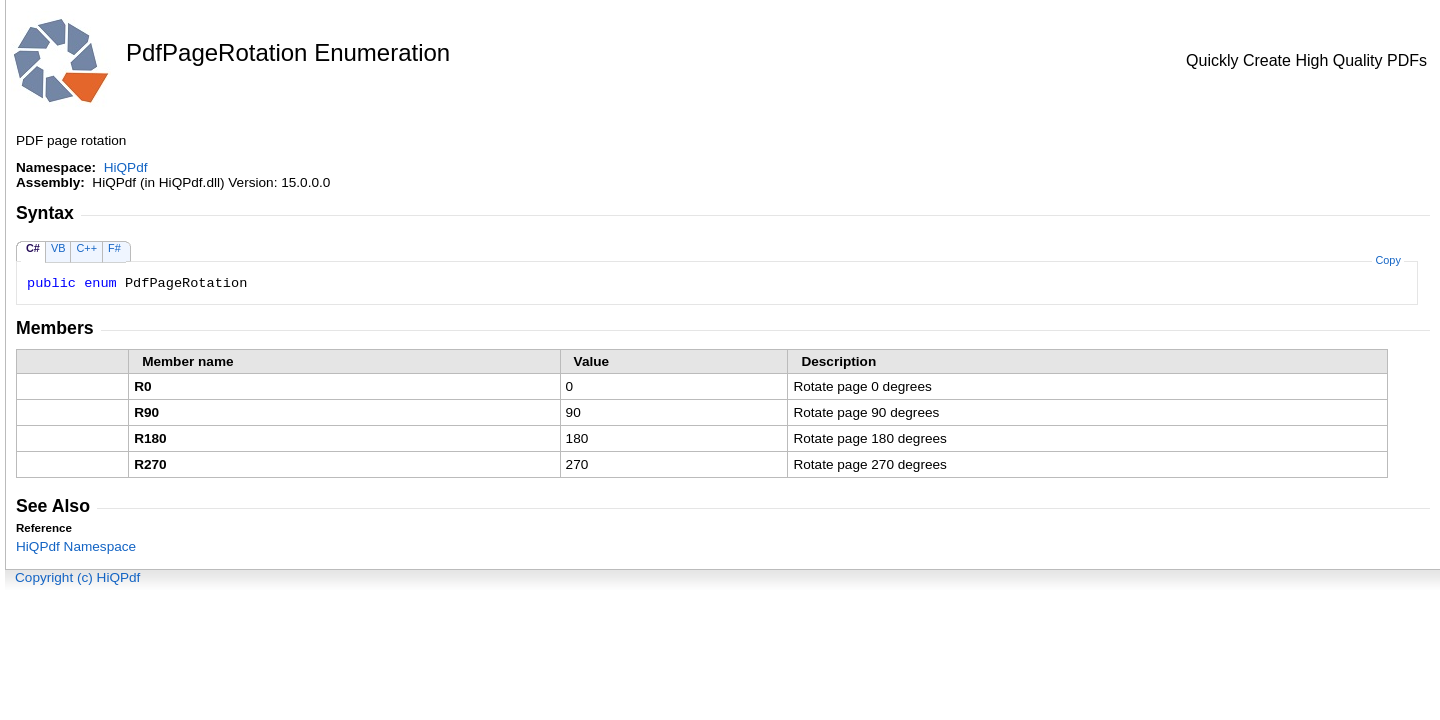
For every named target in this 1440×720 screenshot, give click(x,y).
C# (33, 248)
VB (58, 248)
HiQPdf (126, 167)
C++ (86, 248)
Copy (1387, 260)
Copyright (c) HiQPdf (77, 577)
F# (114, 248)
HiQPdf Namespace (76, 546)
